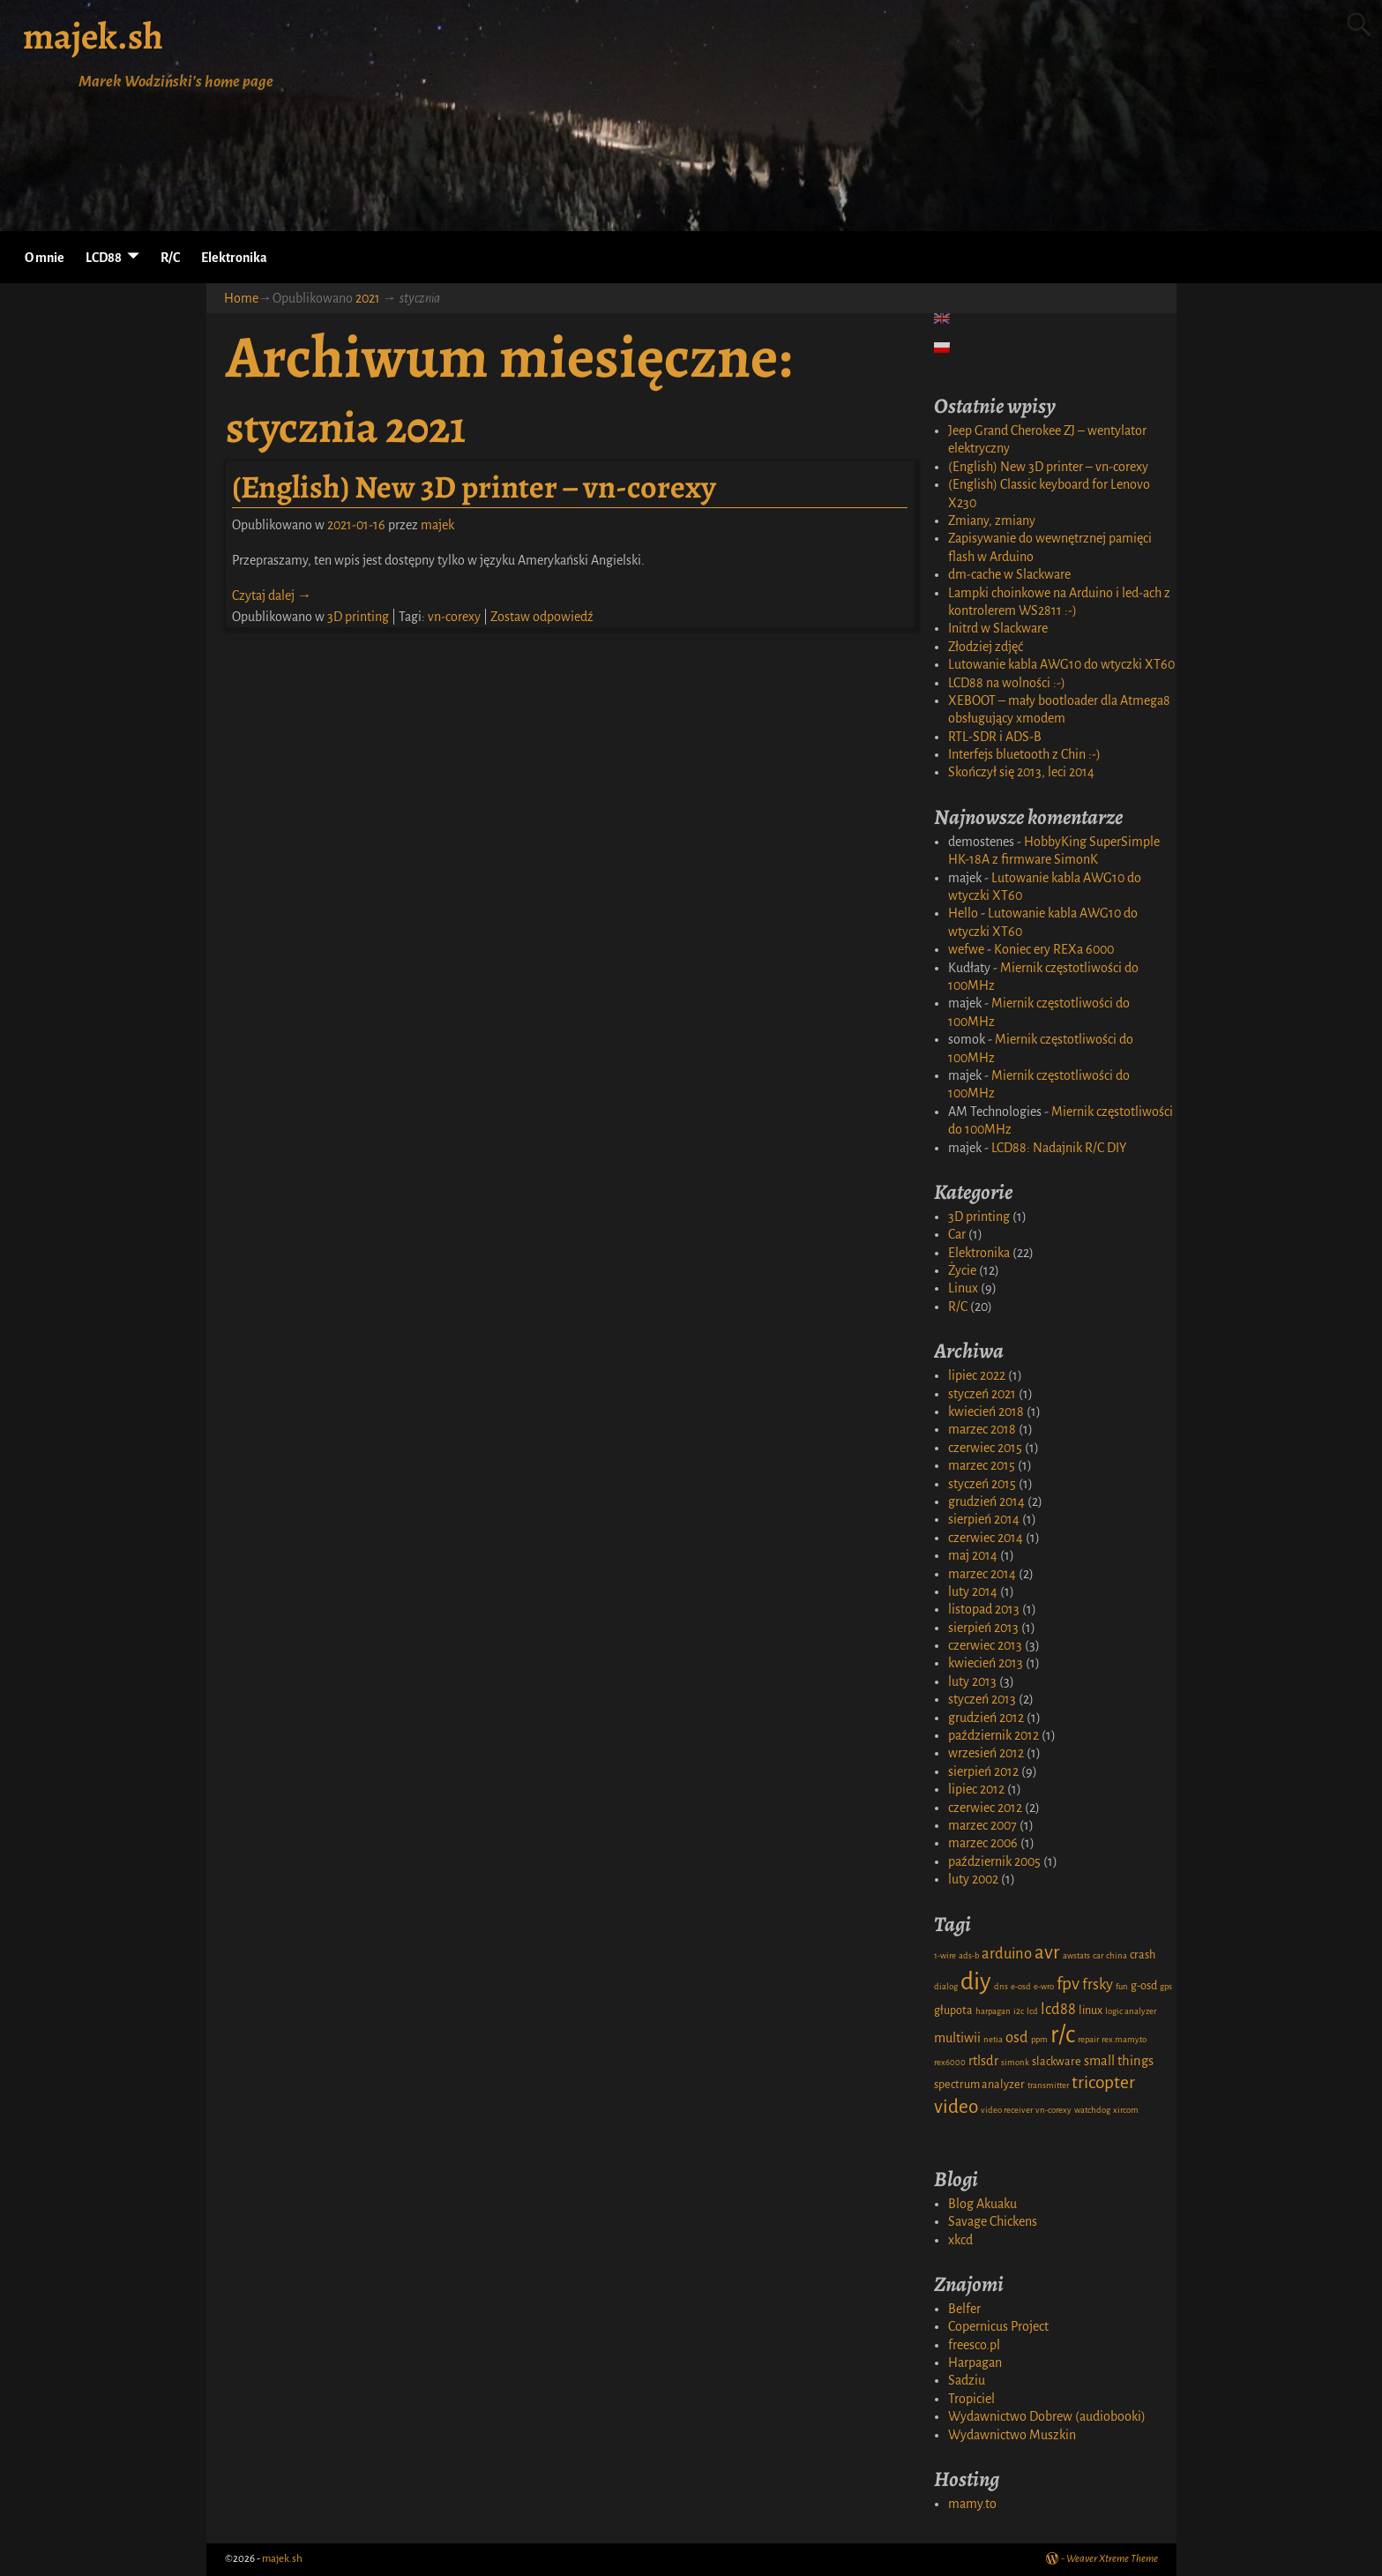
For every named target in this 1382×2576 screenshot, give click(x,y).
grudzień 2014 (986, 1501)
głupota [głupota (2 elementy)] (953, 2010)
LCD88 (104, 258)
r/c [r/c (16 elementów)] (1062, 2035)
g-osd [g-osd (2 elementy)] (1144, 1986)
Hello (963, 913)
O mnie (44, 258)
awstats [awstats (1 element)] (1076, 1955)
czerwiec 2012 (985, 1808)
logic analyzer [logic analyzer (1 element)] (1130, 2011)
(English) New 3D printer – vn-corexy (474, 486)
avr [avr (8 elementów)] (1047, 1952)
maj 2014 (972, 1555)
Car (957, 1234)
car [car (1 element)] (1098, 1955)
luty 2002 (973, 1879)
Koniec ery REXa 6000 (1054, 949)
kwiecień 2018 (986, 1411)
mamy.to (972, 2504)
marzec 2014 (982, 1574)
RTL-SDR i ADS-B (995, 737)
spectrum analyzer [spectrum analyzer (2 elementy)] (979, 2084)
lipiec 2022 (976, 1375)
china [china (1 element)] (1116, 1955)
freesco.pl (974, 2345)
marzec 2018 (982, 1429)
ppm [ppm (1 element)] (1039, 2039)
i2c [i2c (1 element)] (1018, 2011)
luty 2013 (972, 1681)
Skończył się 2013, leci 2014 (1021, 772)
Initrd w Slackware (998, 628)
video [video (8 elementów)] (956, 2106)
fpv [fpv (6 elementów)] (1068, 1983)
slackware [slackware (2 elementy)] (1056, 2062)
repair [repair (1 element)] (1088, 2039)
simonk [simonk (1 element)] (1015, 2062)
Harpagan (975, 2362)
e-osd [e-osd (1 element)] (1021, 1986)
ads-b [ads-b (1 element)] (969, 1955)
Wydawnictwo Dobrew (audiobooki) (1047, 2416)
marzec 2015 (981, 1465)
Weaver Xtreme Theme (1112, 2559)
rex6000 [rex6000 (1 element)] (950, 2062)
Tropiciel (971, 2399)
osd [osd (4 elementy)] (1016, 2037)
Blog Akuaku (982, 2204)
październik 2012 (993, 1735)
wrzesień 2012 (986, 1753)
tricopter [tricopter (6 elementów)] (1103, 2082)
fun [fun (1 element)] (1122, 1986)
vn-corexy (454, 617)
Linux (963, 1288)
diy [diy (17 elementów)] (975, 1982)
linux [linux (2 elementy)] (1090, 2010)
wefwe (966, 949)
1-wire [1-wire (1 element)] (945, 1955)
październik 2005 (994, 1861)
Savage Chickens (992, 2221)
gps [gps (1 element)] (1166, 1986)
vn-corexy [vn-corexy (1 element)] (1053, 2110)
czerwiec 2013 (985, 1645)
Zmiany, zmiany (991, 520)
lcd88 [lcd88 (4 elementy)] (1058, 2009)
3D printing (358, 617)
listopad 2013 (984, 1609)
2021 (367, 298)
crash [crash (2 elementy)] (1142, 1955)
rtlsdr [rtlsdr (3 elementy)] (983, 2061)
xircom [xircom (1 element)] (1126, 2110)
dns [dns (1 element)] (1001, 1986)
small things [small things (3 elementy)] (1119, 2061)
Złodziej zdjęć (985, 647)
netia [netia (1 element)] (993, 2039)
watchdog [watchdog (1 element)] (1092, 2110)
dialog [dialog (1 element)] (946, 1986)
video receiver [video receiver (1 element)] (1007, 2110)
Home (241, 298)
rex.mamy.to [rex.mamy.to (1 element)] (1124, 2039)
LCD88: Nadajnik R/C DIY (1058, 1148)
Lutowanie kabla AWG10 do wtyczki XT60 (1061, 664)
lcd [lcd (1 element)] (1032, 2011)
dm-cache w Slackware (1009, 574)
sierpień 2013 (983, 1628)
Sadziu (966, 2380)
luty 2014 (972, 1591)
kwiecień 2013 (985, 1663)
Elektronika (234, 258)
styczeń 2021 (982, 1394)
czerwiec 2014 (985, 1538)
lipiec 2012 (976, 1789)
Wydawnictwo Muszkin (1012, 2435)
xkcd (960, 2240)
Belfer (964, 2309)
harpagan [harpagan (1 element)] (993, 2011)
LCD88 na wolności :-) (1006, 683)
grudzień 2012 (986, 1718)
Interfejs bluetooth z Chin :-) (1024, 754)
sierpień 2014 (984, 1519)
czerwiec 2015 (985, 1448)
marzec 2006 (983, 1843)
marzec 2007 (982, 1825)
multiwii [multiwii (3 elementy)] (957, 2038)
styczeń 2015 (982, 1484)
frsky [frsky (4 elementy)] (1097, 1984)
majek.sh (93, 36)
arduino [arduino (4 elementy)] (1007, 1953)
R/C (170, 258)
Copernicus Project (998, 2326)
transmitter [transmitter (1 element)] (1048, 2085)
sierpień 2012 (983, 1771)
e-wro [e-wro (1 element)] (1044, 1986)
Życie (962, 1270)
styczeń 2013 (982, 1699)
